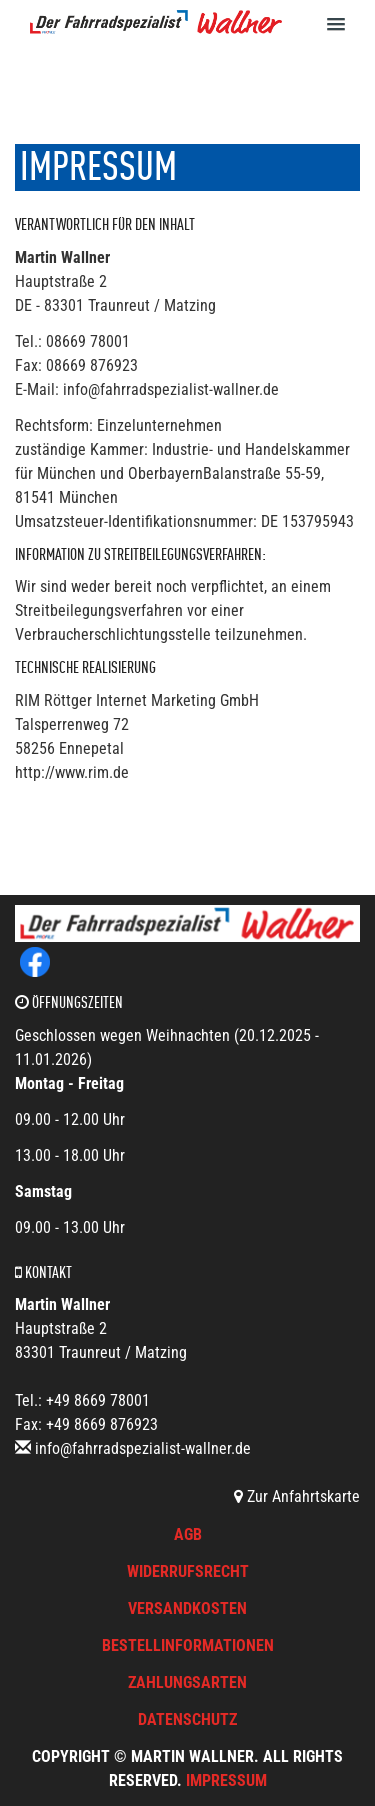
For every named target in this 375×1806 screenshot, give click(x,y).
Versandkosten (187, 1608)
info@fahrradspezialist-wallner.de (143, 1448)
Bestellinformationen (188, 1645)
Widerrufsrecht (188, 1571)
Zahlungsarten (187, 1682)
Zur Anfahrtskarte (297, 1496)
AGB (188, 1534)
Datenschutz (187, 1719)
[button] (347, 23)
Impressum (226, 1780)
